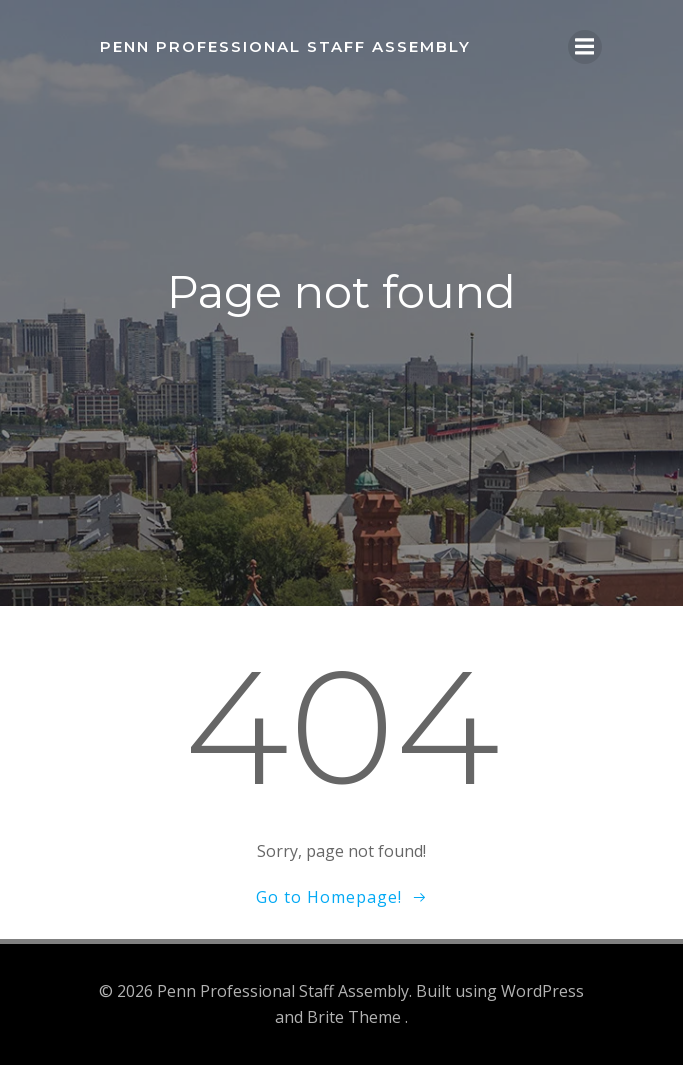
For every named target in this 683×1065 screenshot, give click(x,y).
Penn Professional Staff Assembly (285, 46)
